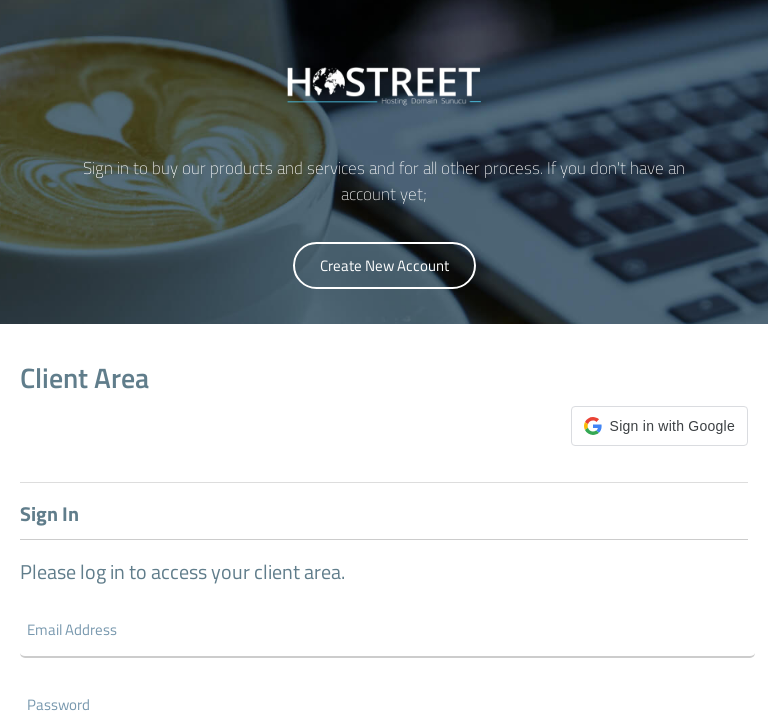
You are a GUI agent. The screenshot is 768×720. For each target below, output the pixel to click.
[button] (659, 426)
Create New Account (384, 265)
